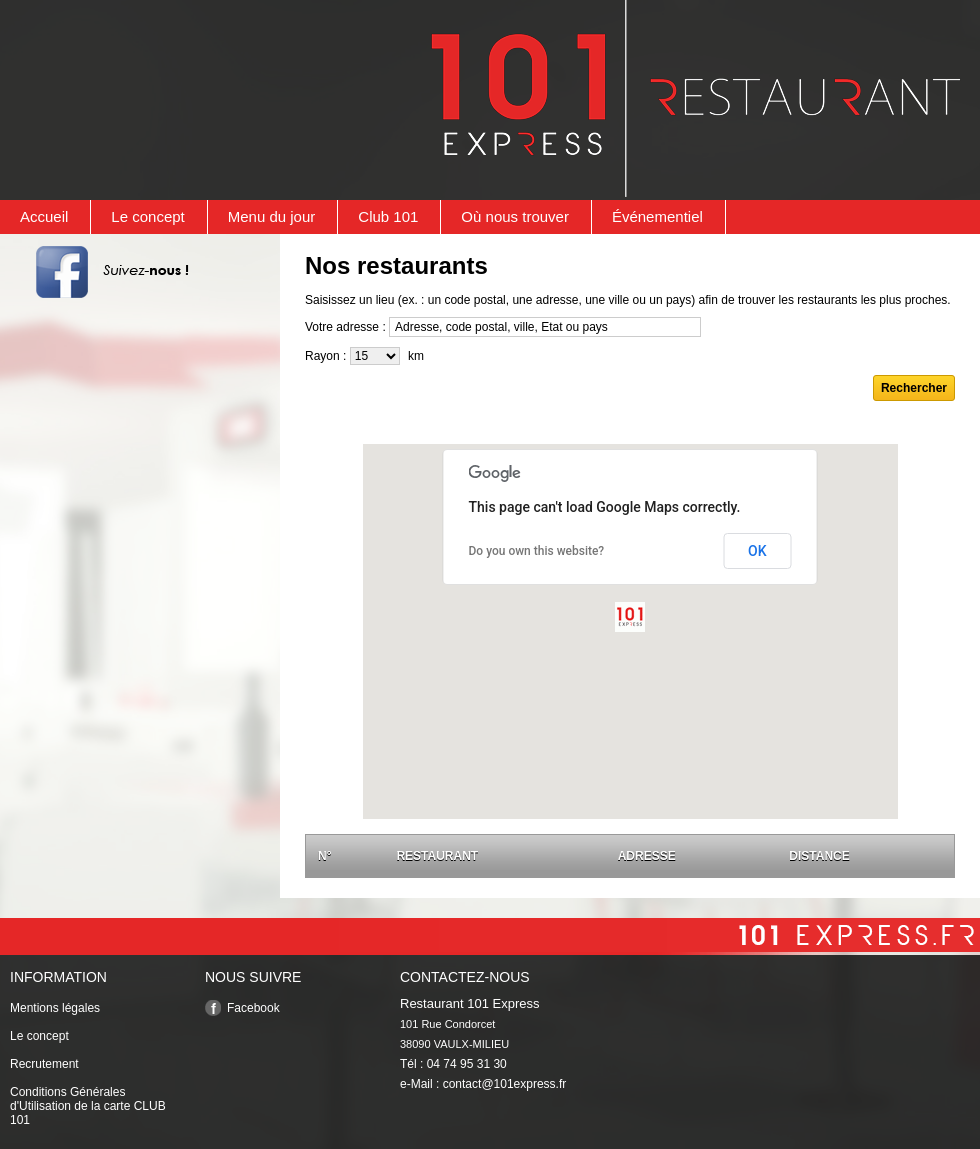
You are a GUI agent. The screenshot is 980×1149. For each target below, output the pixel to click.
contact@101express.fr (505, 1084)
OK (757, 551)
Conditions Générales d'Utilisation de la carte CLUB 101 (88, 1106)
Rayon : (325, 356)
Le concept (147, 216)
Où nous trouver (515, 216)
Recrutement (44, 1064)
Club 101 (388, 216)
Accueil (44, 216)
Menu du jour (272, 216)
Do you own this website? (537, 551)
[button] (630, 617)
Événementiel (657, 216)
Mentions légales (55, 1008)
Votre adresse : (345, 327)
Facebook (253, 1008)
